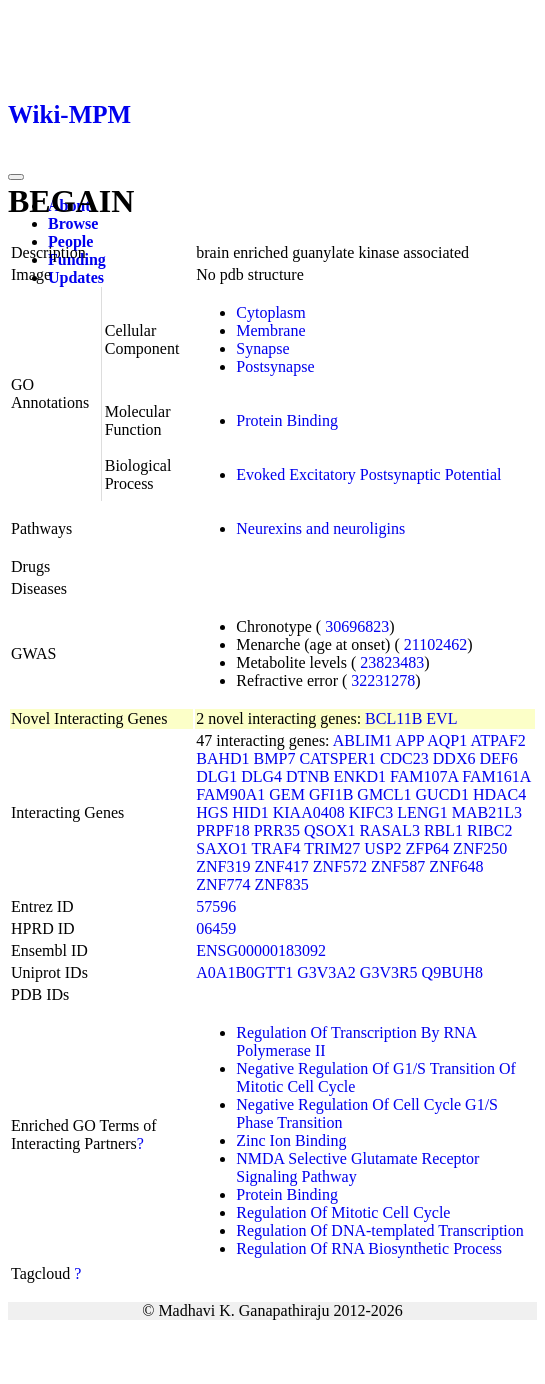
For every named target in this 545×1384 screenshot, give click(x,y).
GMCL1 (384, 794)
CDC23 (404, 758)
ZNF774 (223, 884)
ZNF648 (456, 866)
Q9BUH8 (452, 972)
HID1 (250, 812)
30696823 (357, 626)
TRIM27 (332, 848)
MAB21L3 (487, 812)
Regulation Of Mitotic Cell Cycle (343, 1212)
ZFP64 (428, 848)
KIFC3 (371, 812)
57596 (216, 906)
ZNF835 (282, 884)
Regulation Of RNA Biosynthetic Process (369, 1248)
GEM (287, 794)
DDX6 (454, 758)
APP (409, 740)
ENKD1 (360, 776)
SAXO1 (222, 848)
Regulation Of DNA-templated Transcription (380, 1230)
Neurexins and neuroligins (320, 528)
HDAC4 (499, 794)
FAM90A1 (230, 794)
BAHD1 (222, 758)
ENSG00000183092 (261, 950)
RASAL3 (389, 830)
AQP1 (447, 740)
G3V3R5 (389, 972)
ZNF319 (223, 866)
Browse (73, 223)
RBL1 (443, 830)
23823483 (392, 662)
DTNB (308, 776)
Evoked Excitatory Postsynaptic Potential (368, 474)
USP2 (382, 848)
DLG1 (216, 776)
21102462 (435, 644)
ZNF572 (340, 866)
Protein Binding (287, 420)
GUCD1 (442, 794)
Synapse (262, 348)
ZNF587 (398, 866)
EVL (441, 718)
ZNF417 (282, 866)
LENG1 (422, 812)
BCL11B (393, 718)
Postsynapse (275, 366)
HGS (212, 812)
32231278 (383, 680)
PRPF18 (222, 830)
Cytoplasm (270, 312)
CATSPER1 (337, 758)
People (70, 241)
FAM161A (496, 776)
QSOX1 (330, 830)
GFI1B (331, 794)
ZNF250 (480, 848)
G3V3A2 (326, 972)
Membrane (270, 330)
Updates (76, 277)
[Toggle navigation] (16, 177)
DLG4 (261, 776)
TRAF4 (276, 848)
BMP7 (275, 758)
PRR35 (277, 830)
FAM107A (424, 776)
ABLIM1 (363, 740)
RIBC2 (489, 830)
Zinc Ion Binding (291, 1140)
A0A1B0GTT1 (244, 972)
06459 (216, 928)
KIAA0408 (309, 812)
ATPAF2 (497, 740)
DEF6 (498, 758)
